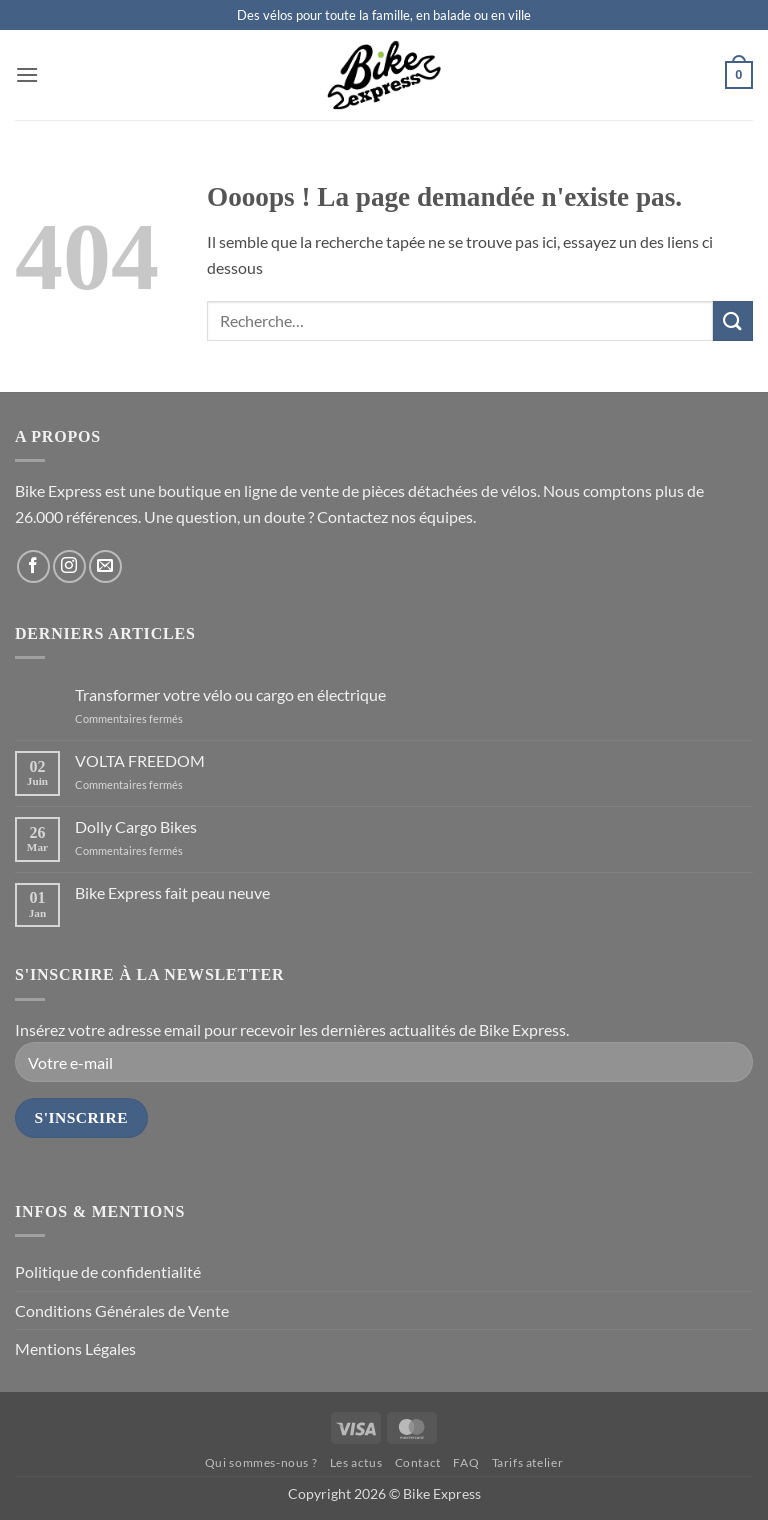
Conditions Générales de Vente (122, 1310)
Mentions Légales (75, 1348)
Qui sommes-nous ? (261, 1462)
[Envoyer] (733, 320)
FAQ (466, 1462)
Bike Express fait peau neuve (172, 892)
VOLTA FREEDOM (140, 760)
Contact (418, 1462)
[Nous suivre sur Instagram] (69, 566)
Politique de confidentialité (108, 1271)
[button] (27, 74)
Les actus (356, 1462)
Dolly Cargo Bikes (136, 826)
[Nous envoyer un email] (105, 566)
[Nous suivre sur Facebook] (33, 566)
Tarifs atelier (528, 1462)
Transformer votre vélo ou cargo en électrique (230, 694)
